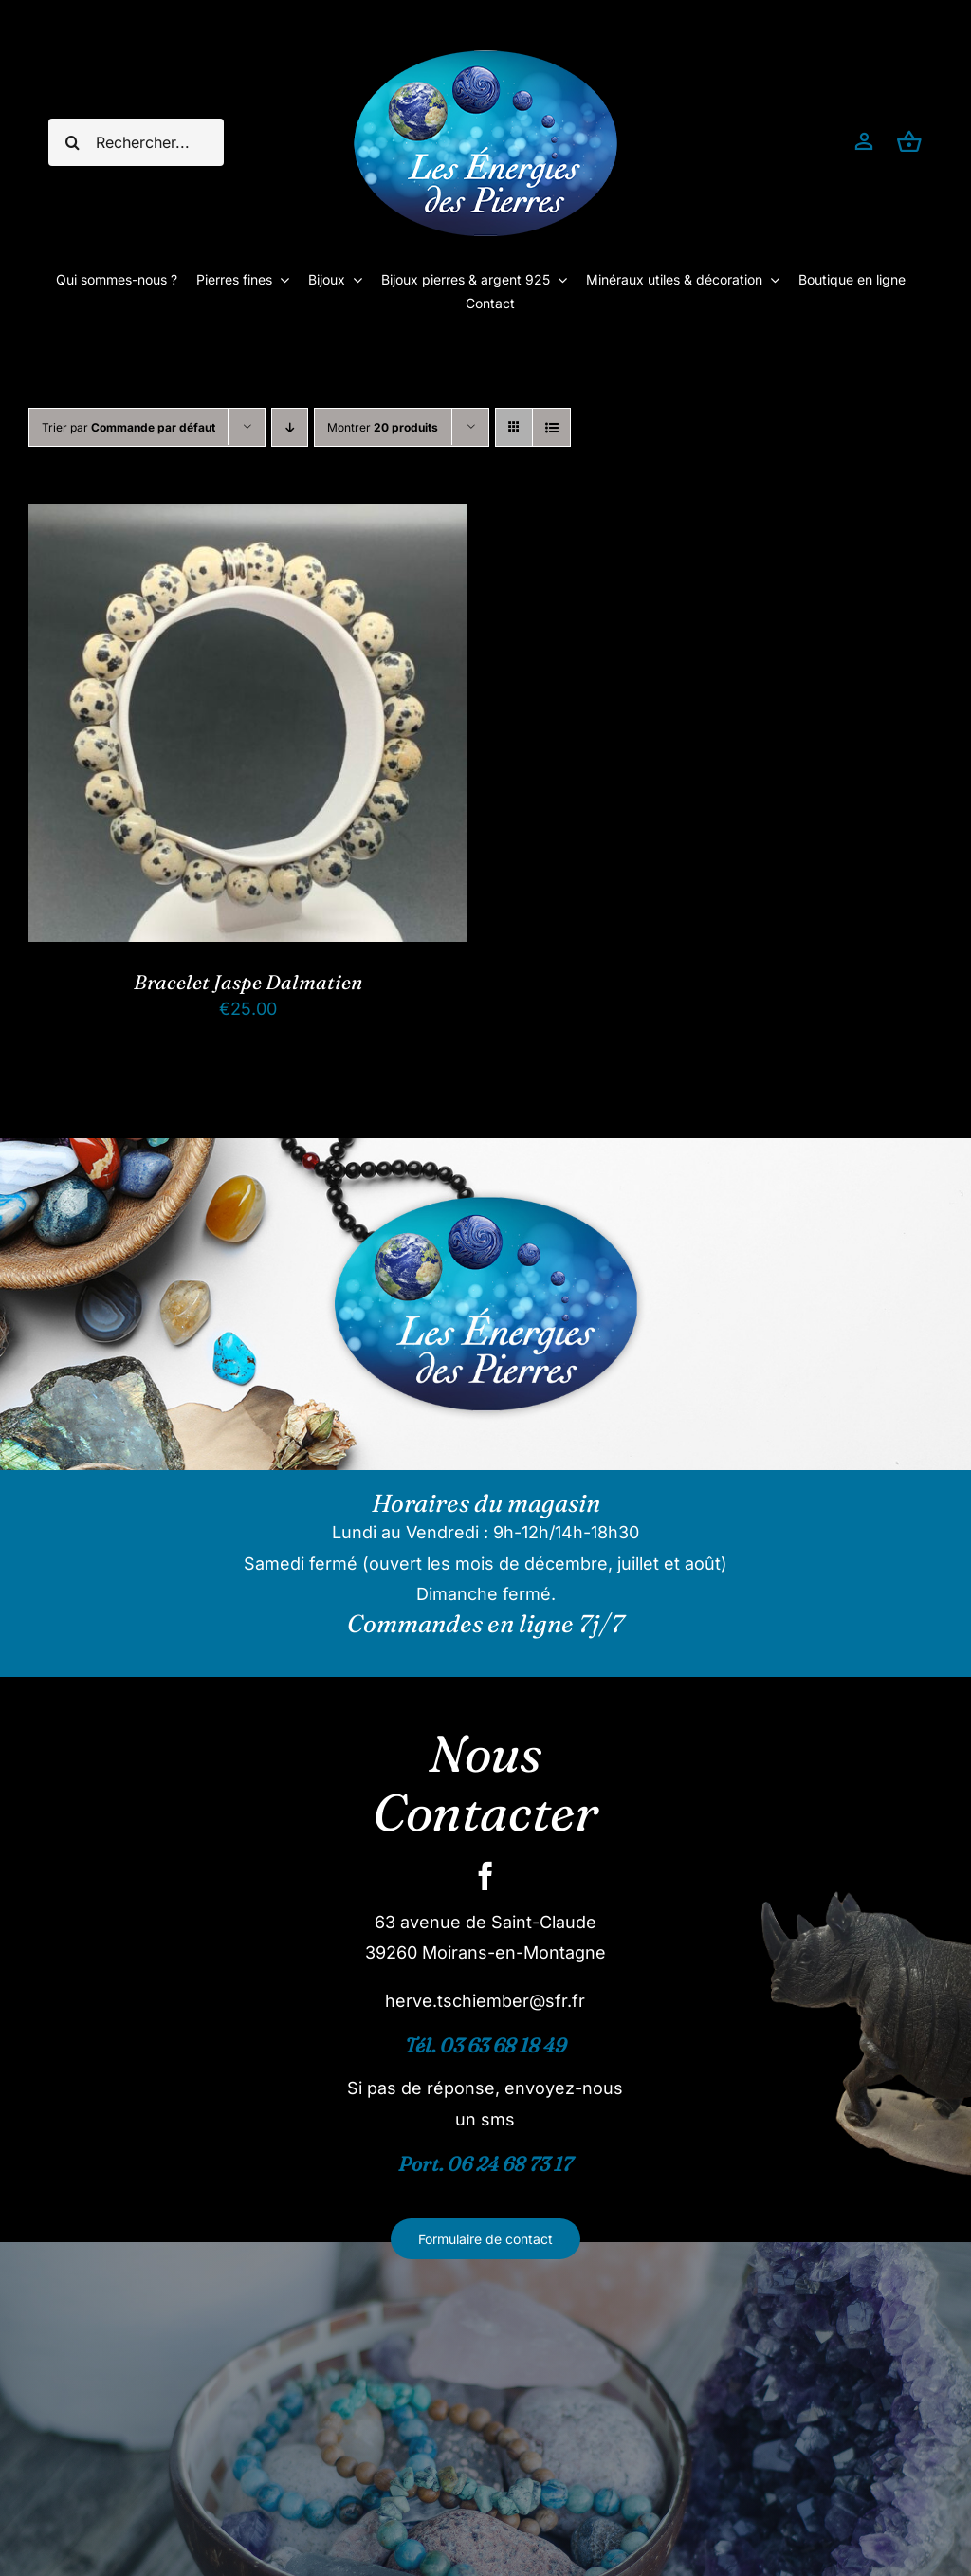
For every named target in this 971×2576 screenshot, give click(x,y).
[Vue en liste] (551, 427)
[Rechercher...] (135, 142)
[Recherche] (72, 142)
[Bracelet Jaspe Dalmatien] (247, 518)
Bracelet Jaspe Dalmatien (248, 981)
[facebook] (485, 1876)
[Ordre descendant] (289, 427)
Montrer (382, 427)
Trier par (128, 427)
